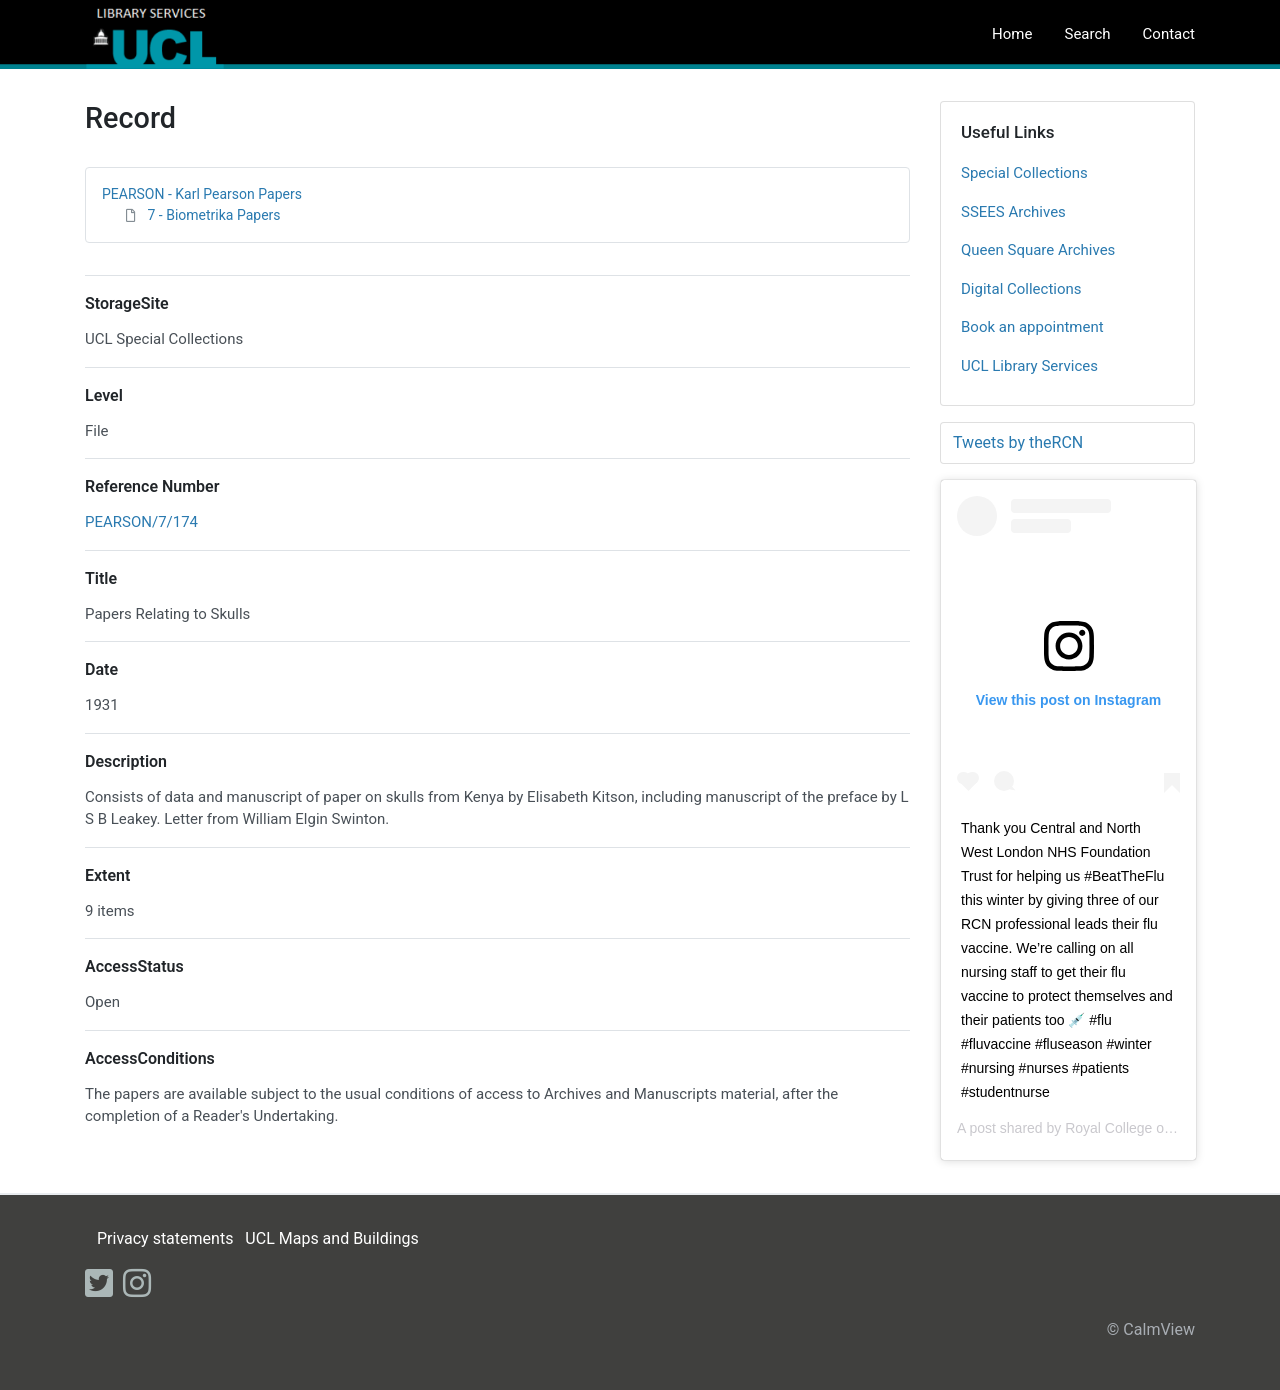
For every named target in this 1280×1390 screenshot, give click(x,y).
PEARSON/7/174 (141, 522)
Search (1087, 34)
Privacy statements (165, 1238)
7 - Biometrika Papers (213, 215)
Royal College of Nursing (1142, 1128)
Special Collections (1024, 173)
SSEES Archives (1013, 212)
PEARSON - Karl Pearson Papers (202, 194)
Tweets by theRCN (1018, 442)
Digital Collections (1021, 289)
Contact (1169, 34)
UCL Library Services (1029, 366)
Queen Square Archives (1038, 250)
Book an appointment (1032, 327)
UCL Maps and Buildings (331, 1238)
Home (1012, 34)
